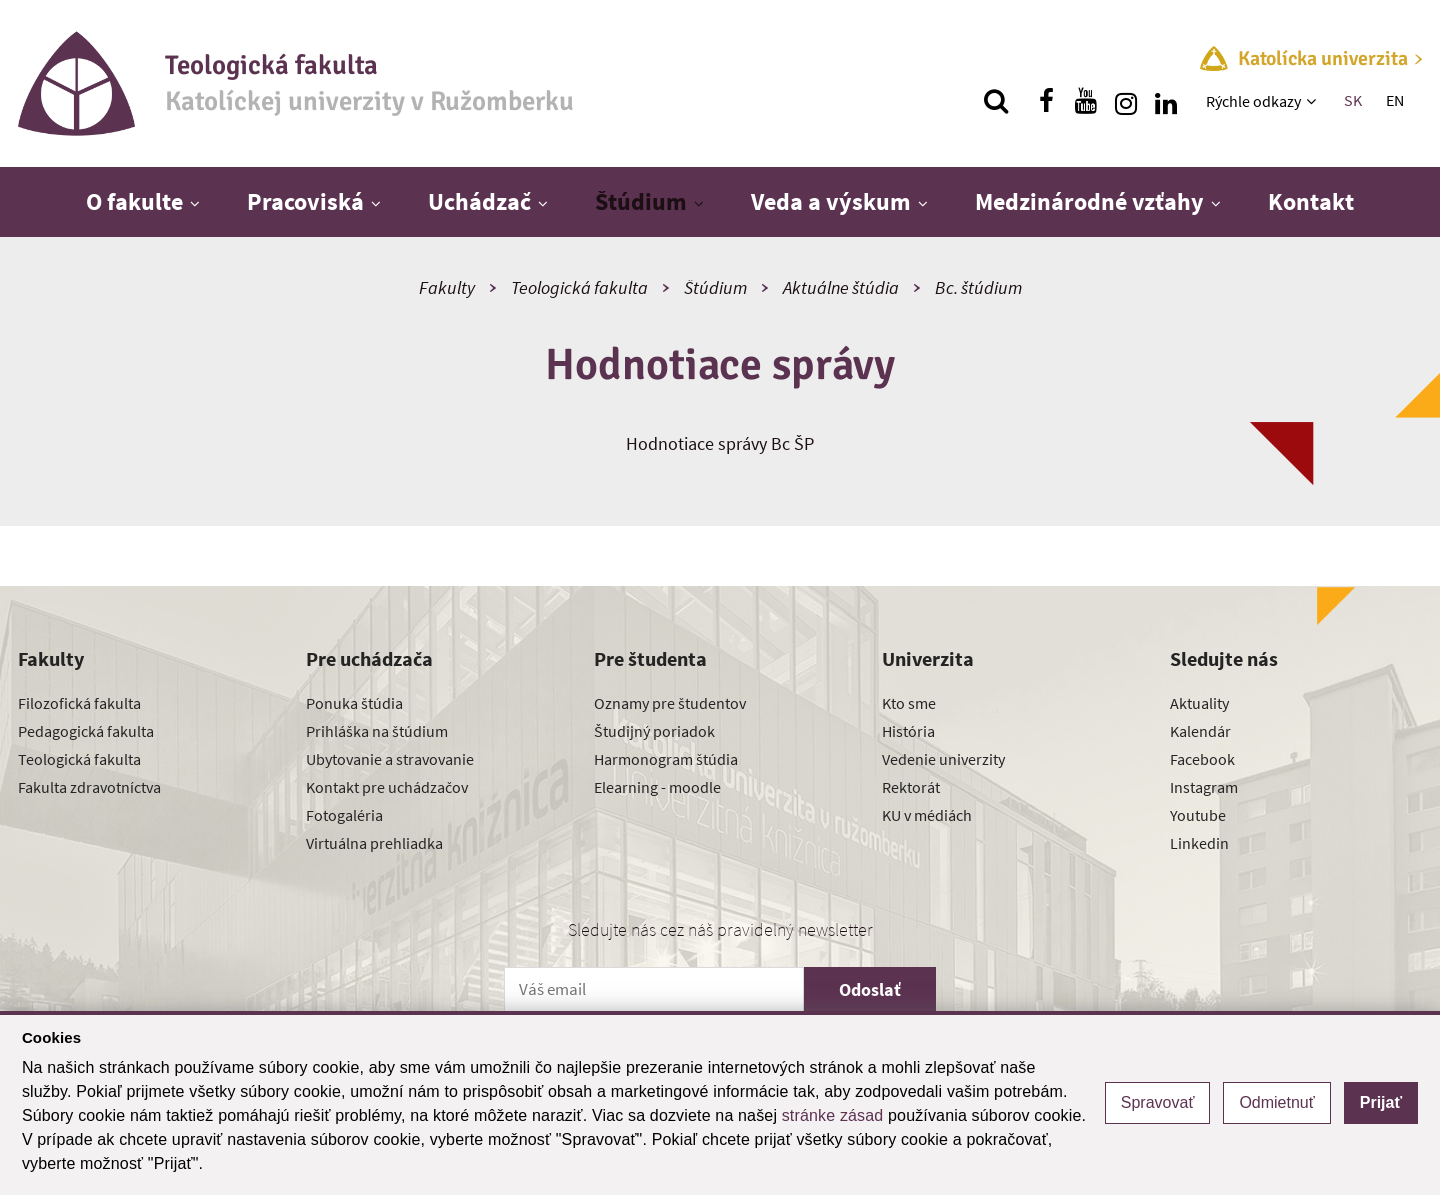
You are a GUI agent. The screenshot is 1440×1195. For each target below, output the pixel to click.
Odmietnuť (1276, 1102)
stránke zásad (833, 1115)
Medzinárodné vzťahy (1089, 201)
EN (1395, 100)
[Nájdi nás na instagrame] (1126, 101)
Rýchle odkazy (1253, 101)
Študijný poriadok (654, 731)
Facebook (1202, 759)
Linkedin (1199, 843)
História (908, 731)
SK (1353, 100)
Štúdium (641, 201)
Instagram (1204, 787)
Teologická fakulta (579, 287)
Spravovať (1158, 1102)
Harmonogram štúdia (666, 759)
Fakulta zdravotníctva (89, 787)
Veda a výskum (831, 201)
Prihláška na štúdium (377, 731)
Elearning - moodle (657, 787)
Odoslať (870, 989)
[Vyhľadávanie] (996, 101)
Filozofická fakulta (79, 703)
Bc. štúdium (978, 287)
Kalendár (1200, 731)
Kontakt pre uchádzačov (387, 787)
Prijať (1381, 1102)
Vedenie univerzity (943, 759)
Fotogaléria (344, 815)
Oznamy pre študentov (670, 703)
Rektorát (911, 787)
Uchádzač (479, 201)
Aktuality (1199, 703)
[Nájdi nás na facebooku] (1046, 101)
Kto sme (909, 703)
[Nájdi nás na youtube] (1086, 101)
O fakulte (134, 201)
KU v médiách (927, 815)
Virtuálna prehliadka (374, 843)
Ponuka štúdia (354, 703)
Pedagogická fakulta (86, 731)
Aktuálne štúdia (841, 287)
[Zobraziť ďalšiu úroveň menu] (1313, 101)
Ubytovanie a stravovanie (390, 759)
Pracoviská (305, 201)
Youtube (1198, 815)
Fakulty (447, 287)
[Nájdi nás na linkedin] (1166, 101)
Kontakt (1311, 201)
